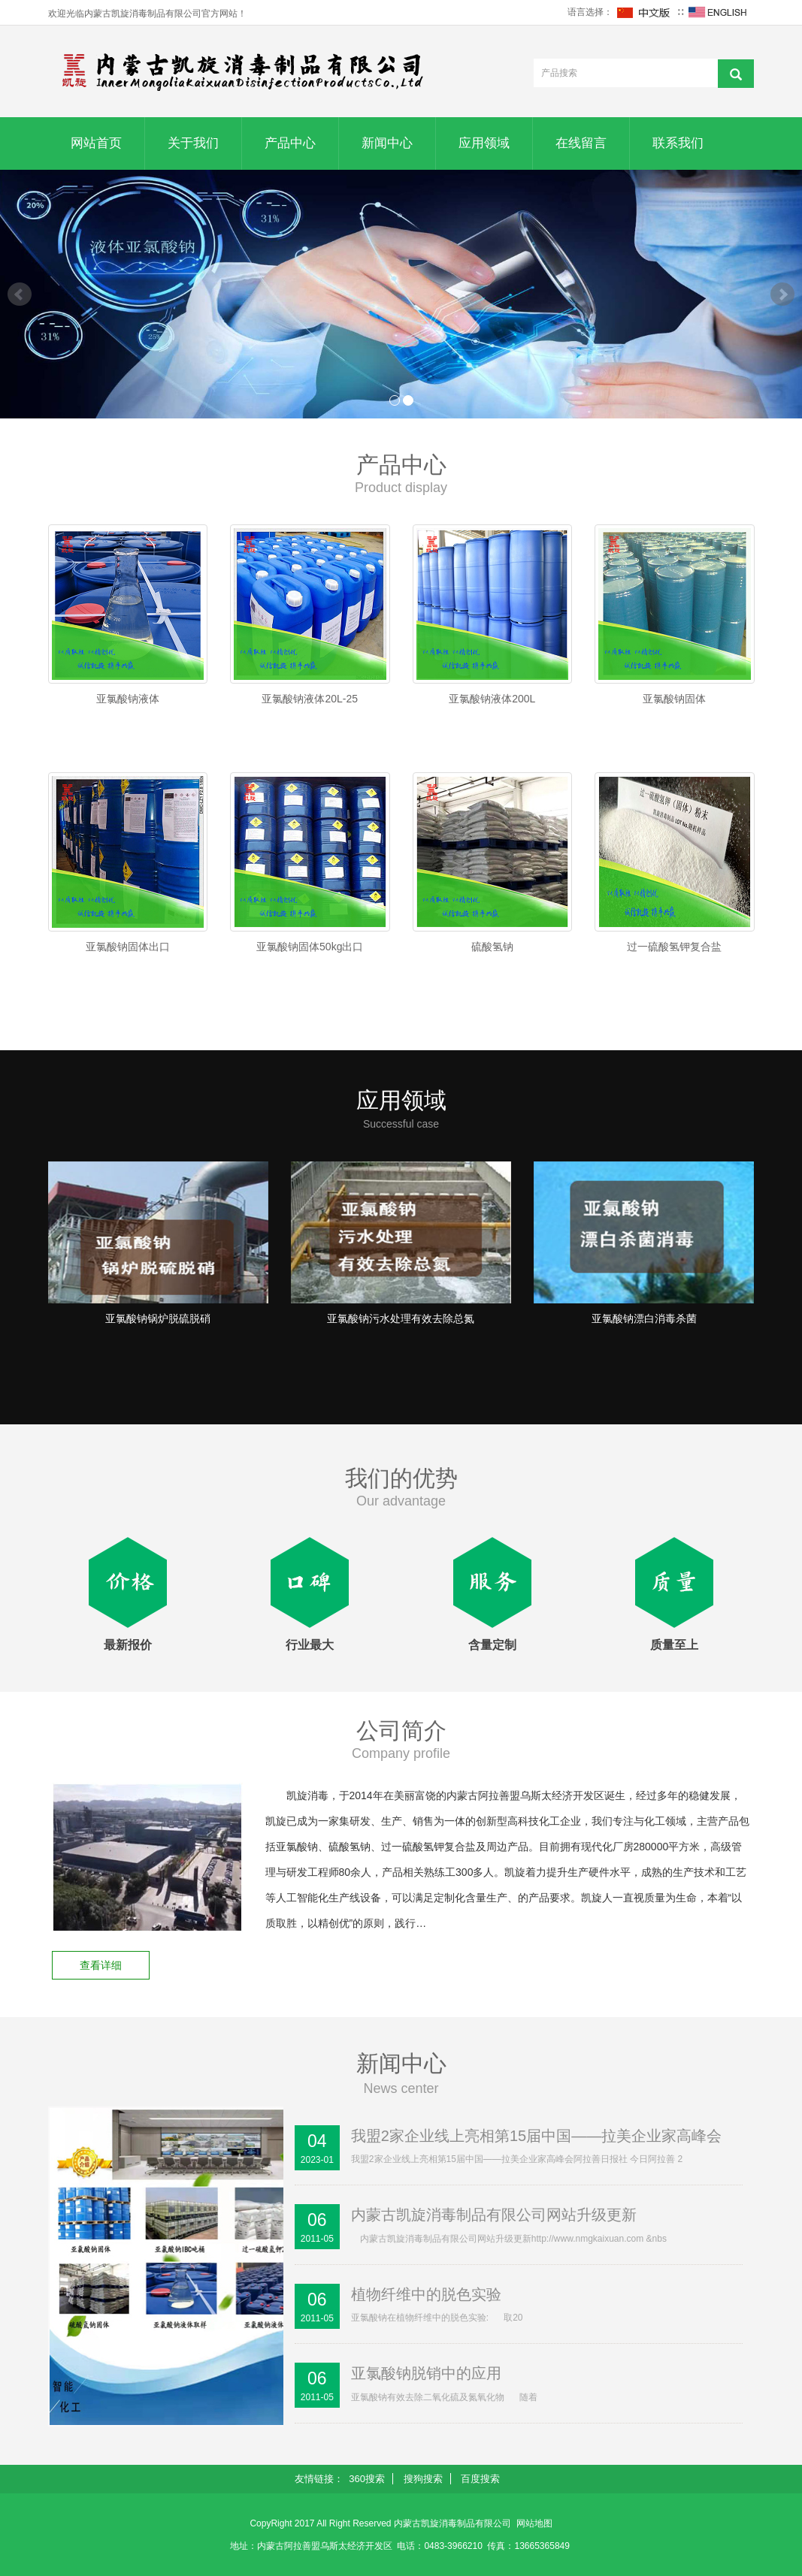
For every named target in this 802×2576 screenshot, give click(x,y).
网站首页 (96, 143)
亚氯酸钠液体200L (492, 699)
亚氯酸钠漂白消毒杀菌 (644, 1318)
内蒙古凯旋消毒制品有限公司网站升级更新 (494, 2214)
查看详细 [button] (101, 1965)
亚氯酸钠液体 (127, 699)
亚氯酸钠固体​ (674, 699)
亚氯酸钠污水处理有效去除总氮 (400, 1318)
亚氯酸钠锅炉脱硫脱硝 (157, 1318)
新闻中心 (387, 143)
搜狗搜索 (423, 2478)
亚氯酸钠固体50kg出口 (309, 947)
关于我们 (193, 143)
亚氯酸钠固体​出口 (128, 947)
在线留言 (581, 143)
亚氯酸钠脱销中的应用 (426, 2373)
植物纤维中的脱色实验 (426, 2294)
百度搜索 (480, 2478)
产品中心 (290, 143)
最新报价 (128, 1644)
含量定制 (492, 1644)
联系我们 (678, 143)
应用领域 (484, 143)
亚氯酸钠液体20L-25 (310, 699)
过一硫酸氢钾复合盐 (674, 947)
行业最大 (310, 1644)
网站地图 (534, 2523)
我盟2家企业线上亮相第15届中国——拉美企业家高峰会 (536, 2136)
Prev (20, 294)
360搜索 (367, 2478)
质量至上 (674, 1644)
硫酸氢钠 (492, 947)
